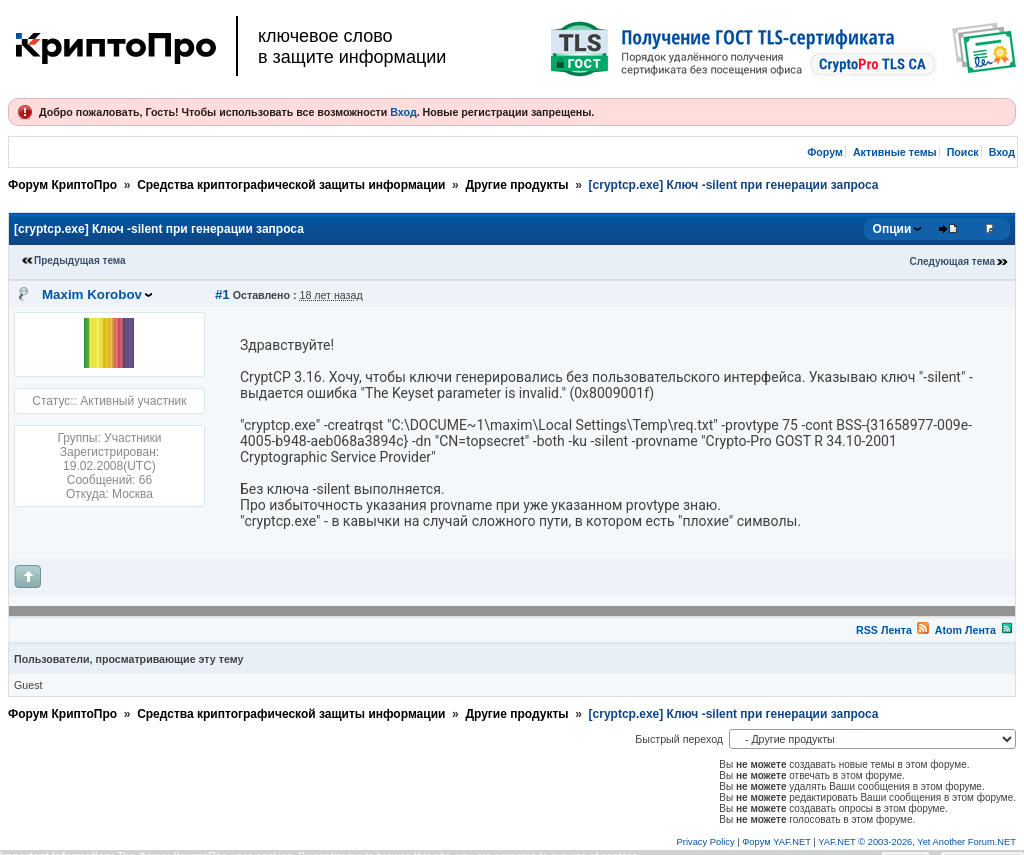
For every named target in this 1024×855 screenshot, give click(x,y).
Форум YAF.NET (776, 842)
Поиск (963, 152)
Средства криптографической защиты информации (291, 185)
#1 (222, 294)
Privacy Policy (706, 842)
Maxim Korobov (92, 294)
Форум (825, 152)
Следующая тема (952, 261)
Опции (892, 229)
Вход (403, 112)
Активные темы (895, 152)
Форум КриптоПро (62, 185)
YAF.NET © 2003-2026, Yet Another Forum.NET (917, 842)
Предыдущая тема (80, 260)
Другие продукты (516, 185)
